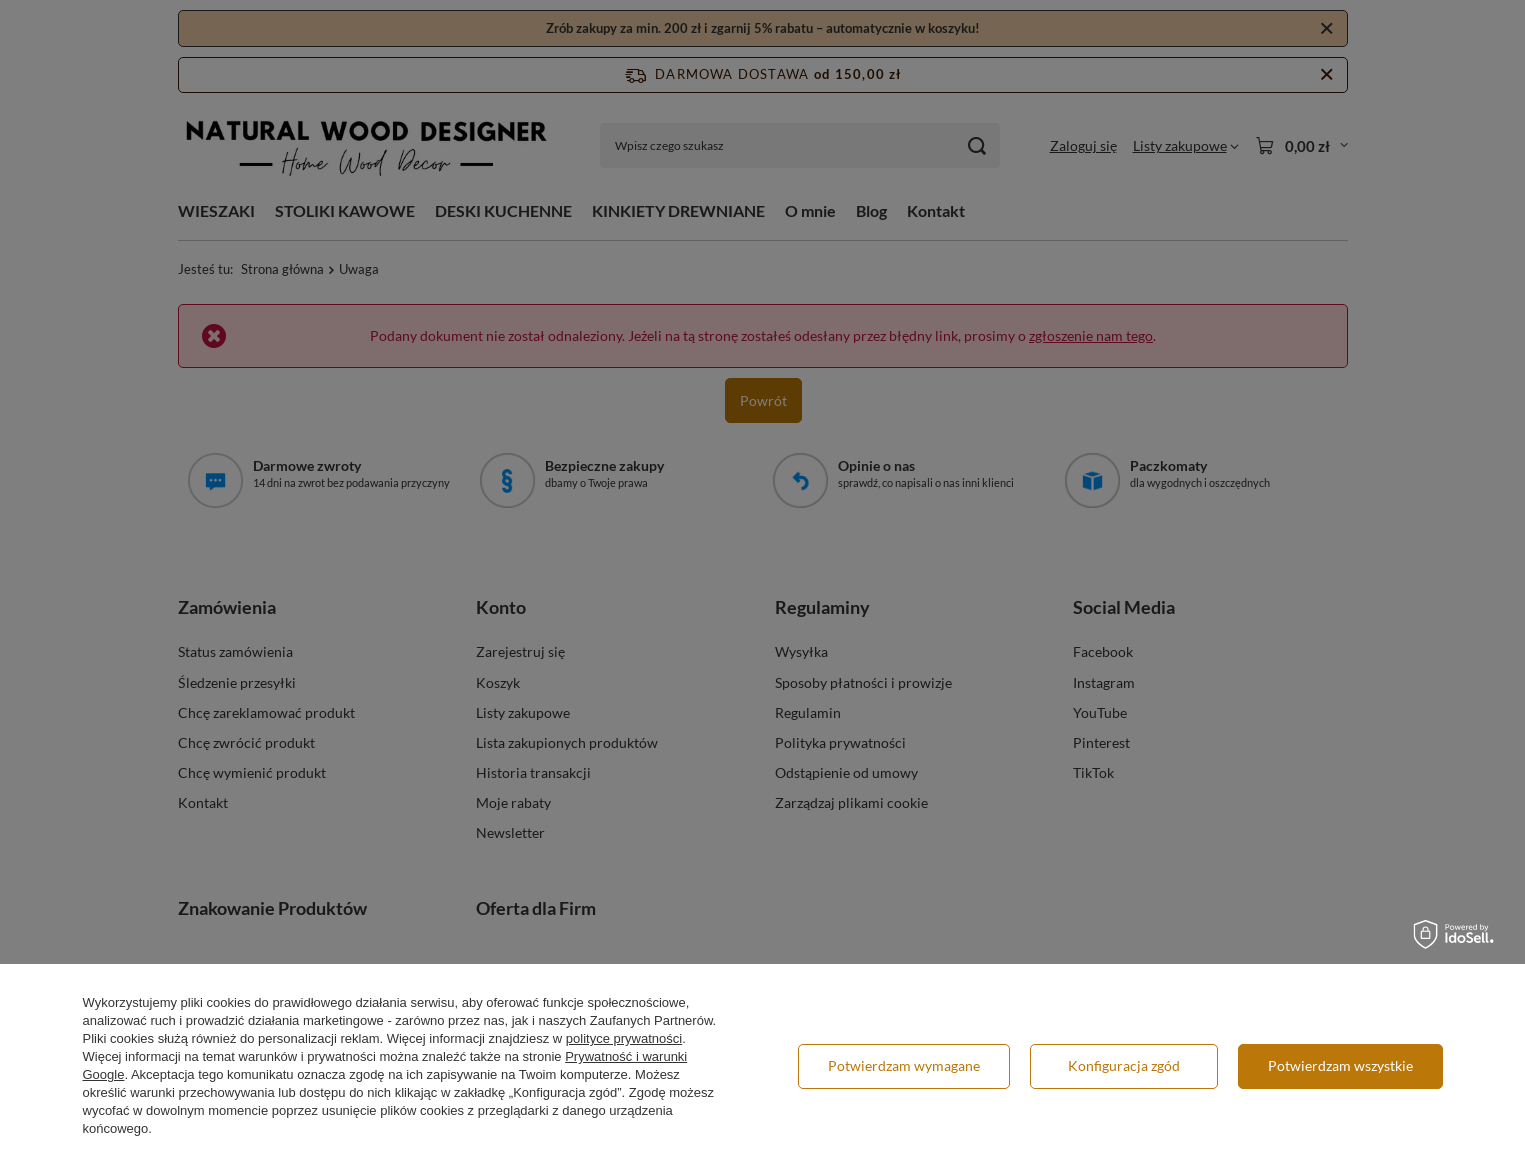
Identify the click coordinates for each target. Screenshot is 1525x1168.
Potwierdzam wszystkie (1340, 1065)
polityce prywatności (624, 1038)
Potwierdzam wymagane (904, 1065)
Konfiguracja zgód (1124, 1065)
